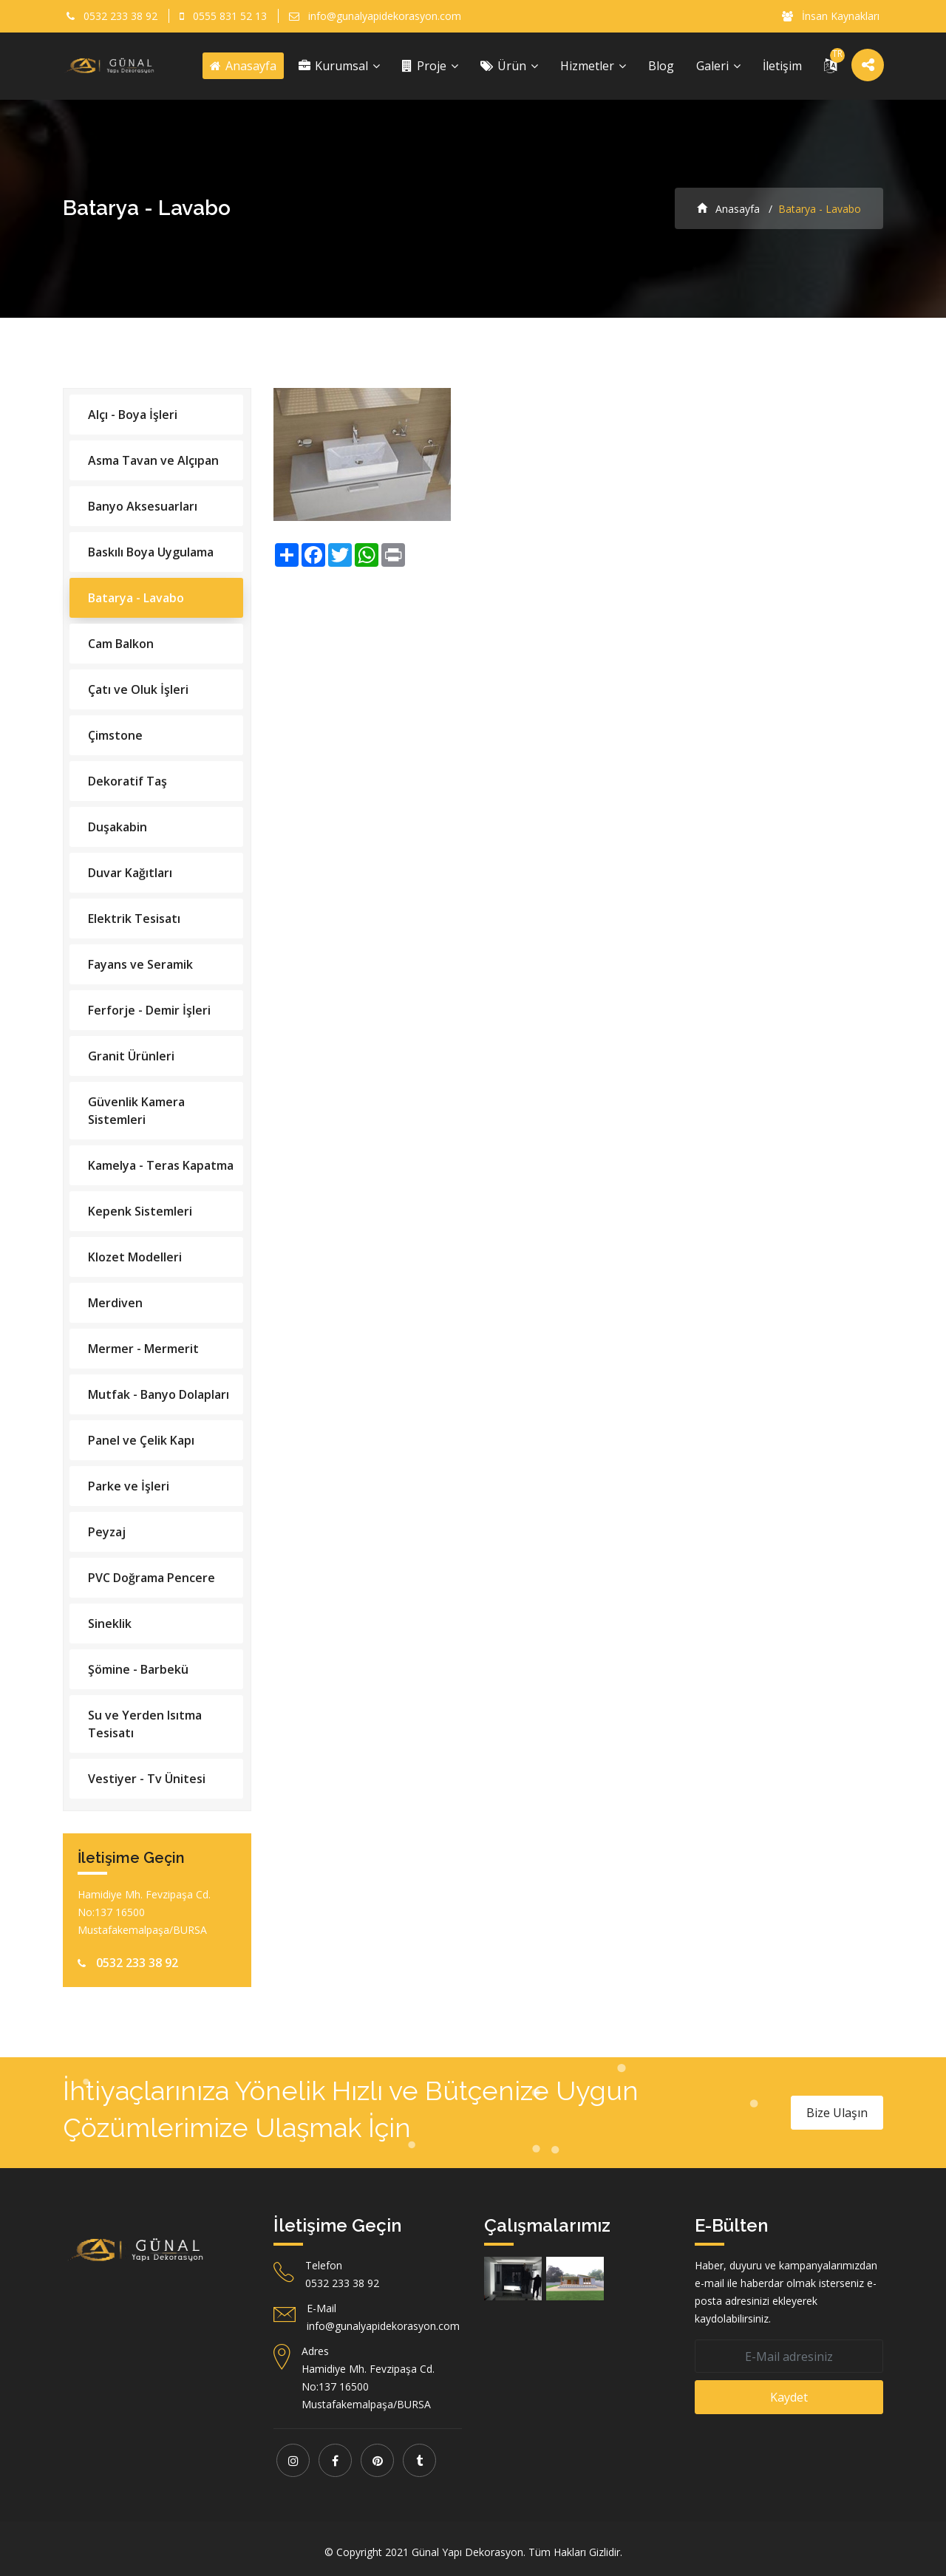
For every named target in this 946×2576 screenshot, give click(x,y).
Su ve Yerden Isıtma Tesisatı (145, 1724)
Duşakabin (117, 827)
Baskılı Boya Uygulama (151, 552)
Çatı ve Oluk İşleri (138, 689)
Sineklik (110, 1623)
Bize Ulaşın (837, 2113)
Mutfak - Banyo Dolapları (158, 1394)
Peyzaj (107, 1532)
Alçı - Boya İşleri (132, 414)
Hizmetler (593, 66)
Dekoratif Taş (127, 781)
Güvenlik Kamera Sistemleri (136, 1111)
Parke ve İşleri (128, 1486)
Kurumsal (339, 66)
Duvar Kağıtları (130, 873)
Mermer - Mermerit (143, 1348)
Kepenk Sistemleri (140, 1211)
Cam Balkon (121, 644)
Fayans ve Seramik (140, 964)
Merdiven (115, 1303)
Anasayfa (243, 66)
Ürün (509, 66)
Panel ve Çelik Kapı (141, 1440)
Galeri (718, 66)
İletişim (782, 66)
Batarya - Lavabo (136, 598)
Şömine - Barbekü (138, 1669)
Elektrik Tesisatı (134, 918)
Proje (430, 66)
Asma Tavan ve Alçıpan (153, 460)
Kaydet (789, 2397)
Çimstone (115, 735)
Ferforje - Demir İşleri (149, 1010)
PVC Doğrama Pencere (151, 1578)
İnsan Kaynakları (830, 16)
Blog (661, 66)
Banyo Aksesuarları (142, 506)
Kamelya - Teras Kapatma (161, 1165)
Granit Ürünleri (131, 1056)
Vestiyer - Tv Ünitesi (146, 1779)
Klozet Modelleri (135, 1257)
